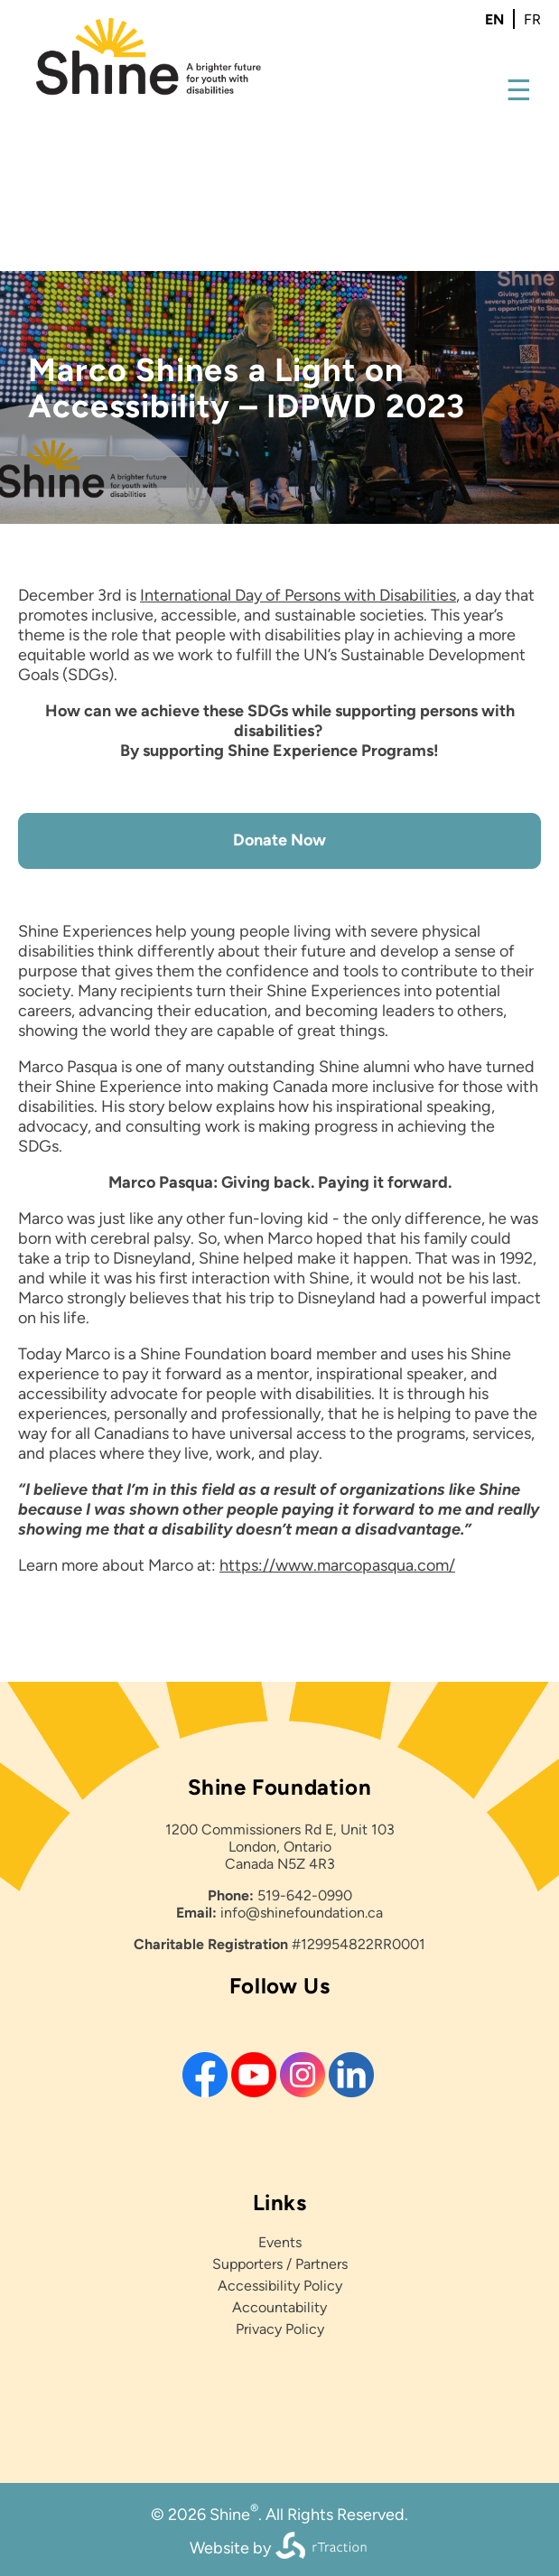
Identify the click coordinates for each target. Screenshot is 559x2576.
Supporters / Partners (280, 2264)
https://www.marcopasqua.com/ (337, 1565)
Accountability (279, 2307)
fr (532, 19)
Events (280, 2242)
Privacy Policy (280, 2329)
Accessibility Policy (280, 2285)
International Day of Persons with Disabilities (298, 595)
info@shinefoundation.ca (301, 1912)
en (494, 19)
